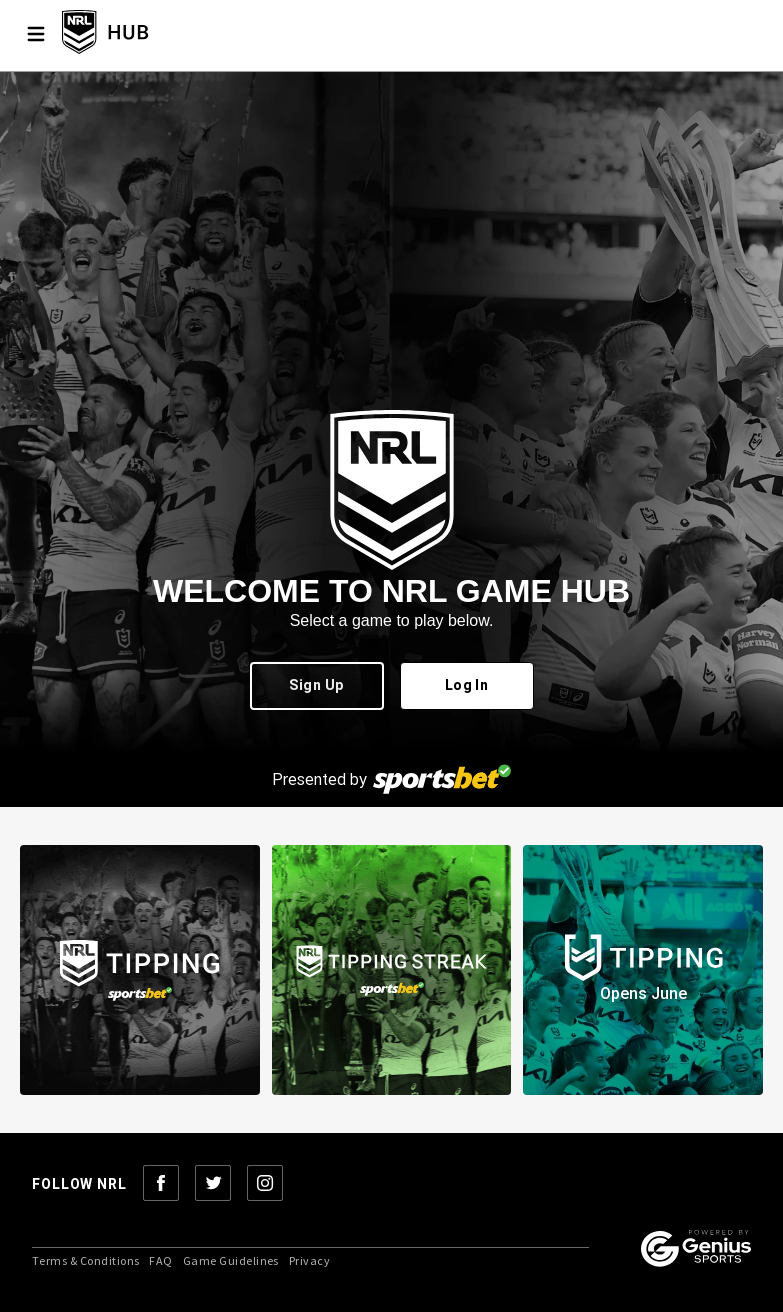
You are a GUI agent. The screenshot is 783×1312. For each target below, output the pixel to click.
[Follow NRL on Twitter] (213, 1184)
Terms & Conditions (85, 1261)
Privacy (309, 1261)
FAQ (160, 1261)
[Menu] (36, 34)
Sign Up (317, 686)
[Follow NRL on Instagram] (265, 1184)
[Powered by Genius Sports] (696, 1250)
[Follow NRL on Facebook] (161, 1184)
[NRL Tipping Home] (138, 33)
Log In (467, 686)
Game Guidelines (231, 1261)
